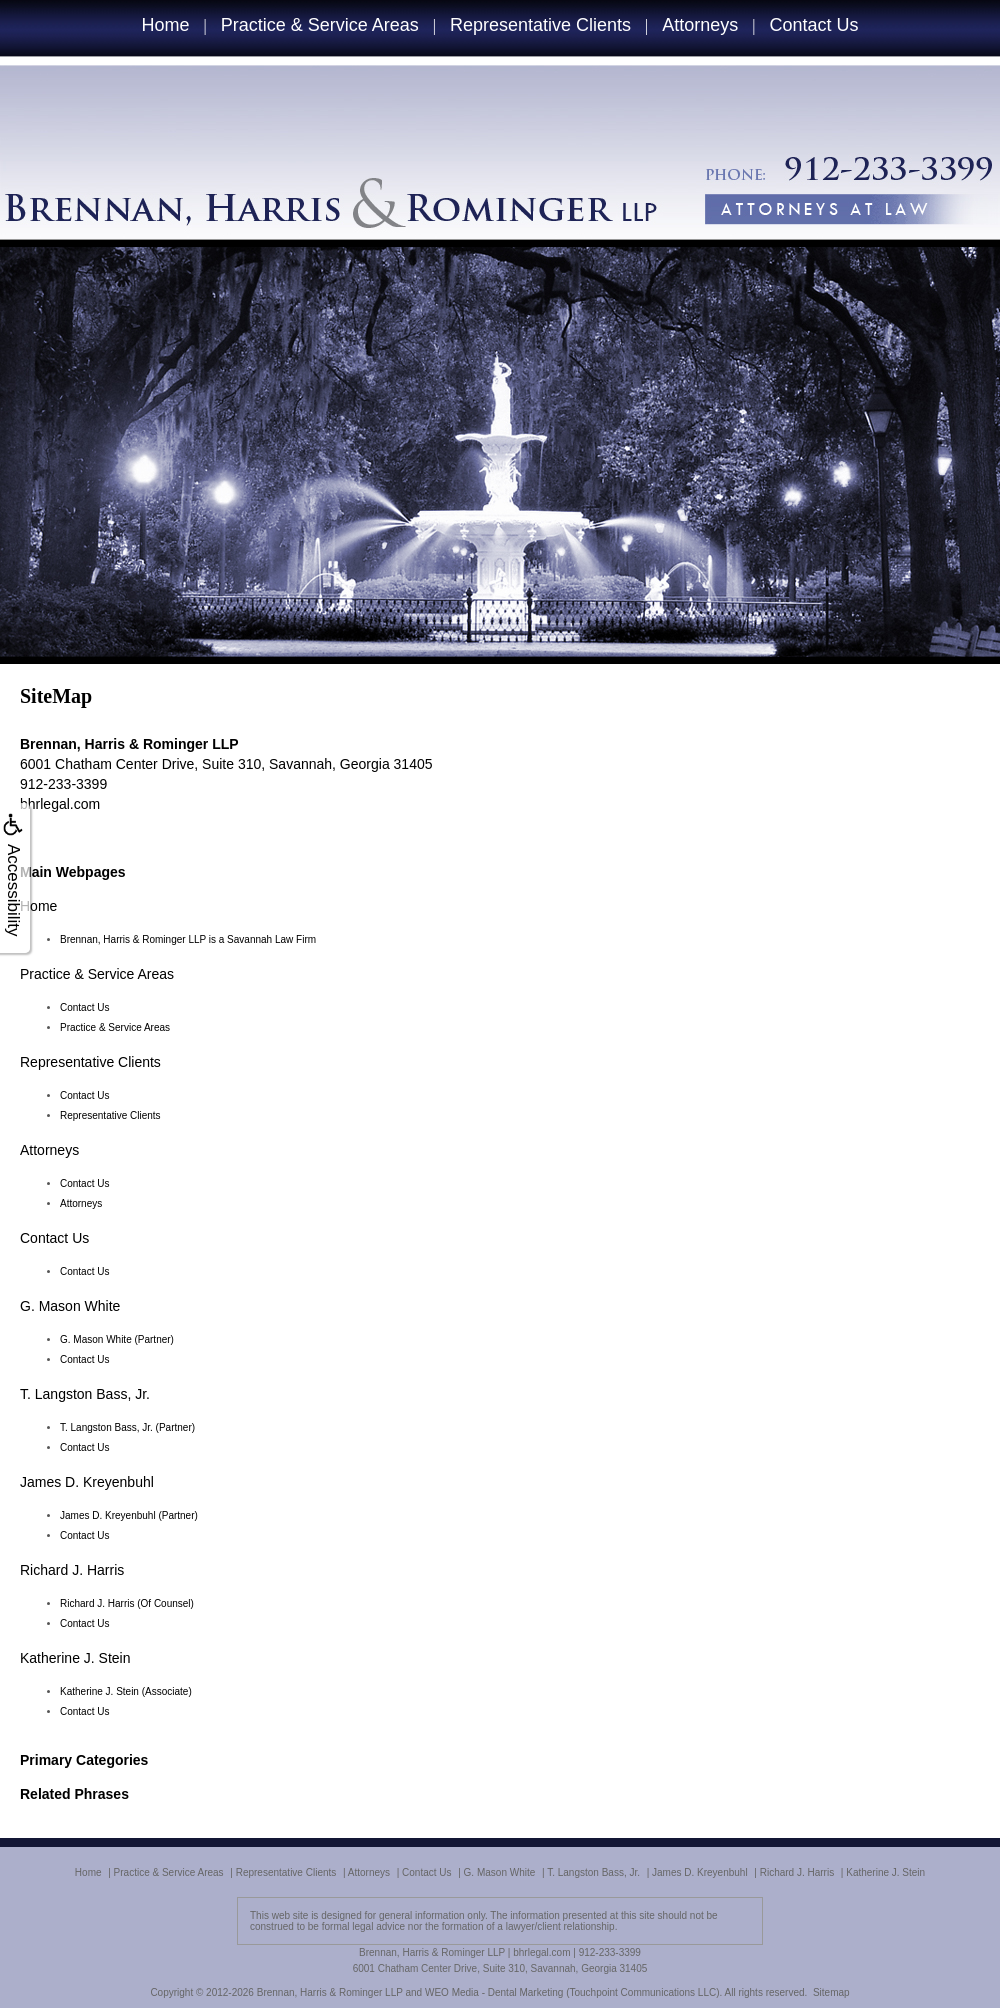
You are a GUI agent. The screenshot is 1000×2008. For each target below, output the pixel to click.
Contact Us (814, 25)
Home (165, 25)
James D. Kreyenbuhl (87, 1482)
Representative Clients (540, 25)
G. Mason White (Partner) (117, 1339)
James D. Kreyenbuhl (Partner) (129, 1515)
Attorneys (700, 25)
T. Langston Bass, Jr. (85, 1394)
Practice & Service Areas (320, 25)
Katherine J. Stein (75, 1658)
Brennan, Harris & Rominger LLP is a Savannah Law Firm (188, 939)
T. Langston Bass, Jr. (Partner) (127, 1427)
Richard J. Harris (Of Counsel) (127, 1603)
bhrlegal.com (60, 804)
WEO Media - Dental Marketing (494, 1992)
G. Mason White (70, 1306)
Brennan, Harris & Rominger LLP (330, 1992)
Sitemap (831, 1992)
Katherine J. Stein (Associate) (126, 1691)
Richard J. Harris (72, 1570)
